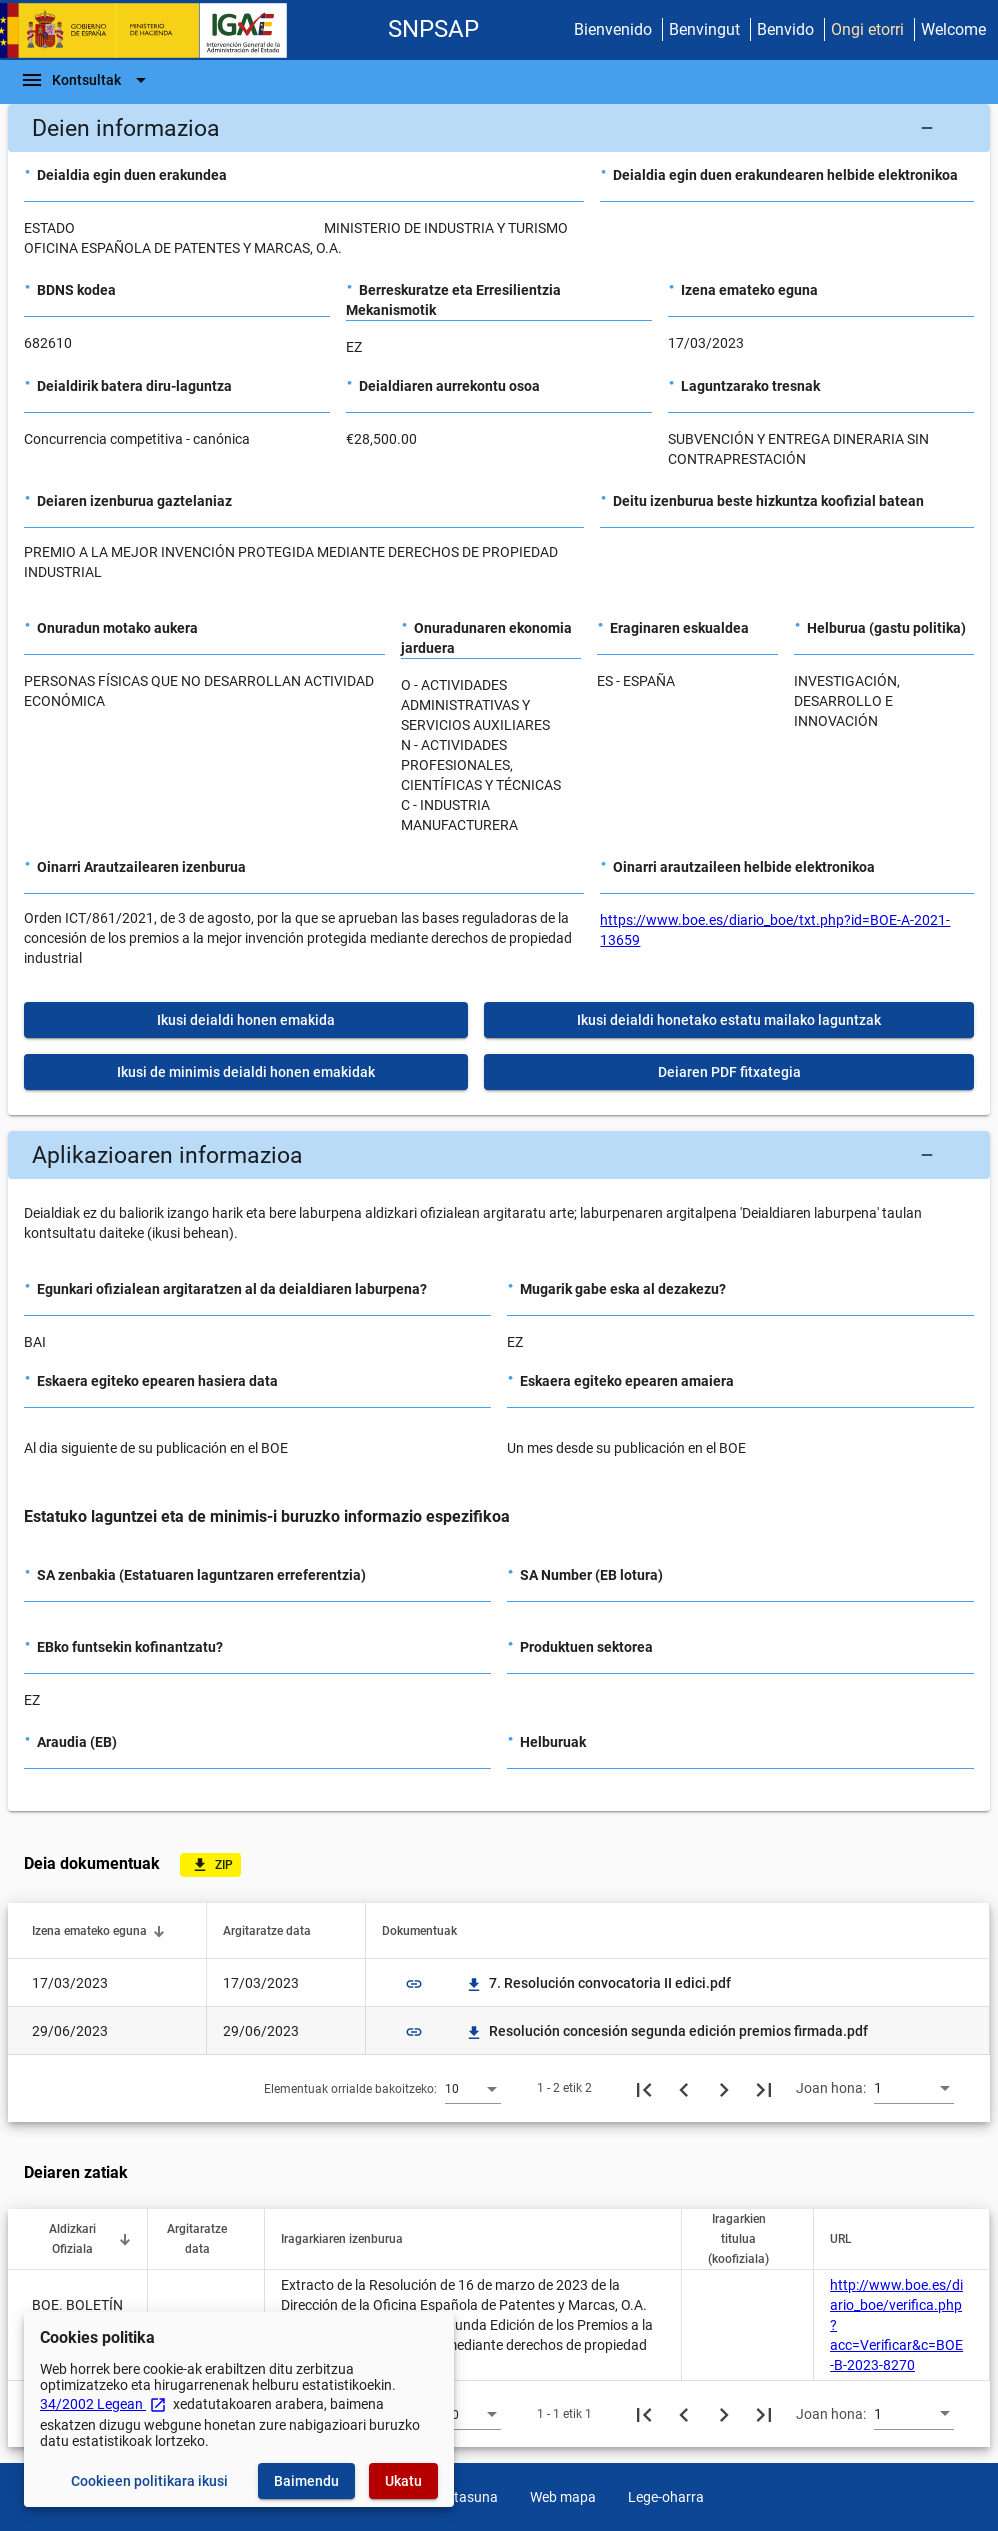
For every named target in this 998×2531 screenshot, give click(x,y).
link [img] (414, 1984)
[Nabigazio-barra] (86, 80)
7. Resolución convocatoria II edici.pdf (598, 1983)
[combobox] (473, 2088)
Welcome (953, 29)
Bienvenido (613, 29)
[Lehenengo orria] (644, 2088)
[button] (499, 128)
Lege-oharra (666, 2497)
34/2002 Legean (103, 2404)
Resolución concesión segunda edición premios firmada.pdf (666, 2031)
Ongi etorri (867, 29)
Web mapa (563, 2497)
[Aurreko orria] (684, 2088)
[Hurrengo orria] (724, 2088)
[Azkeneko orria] (764, 2088)
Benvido (785, 29)
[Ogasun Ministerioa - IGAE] (153, 30)
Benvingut (704, 29)
